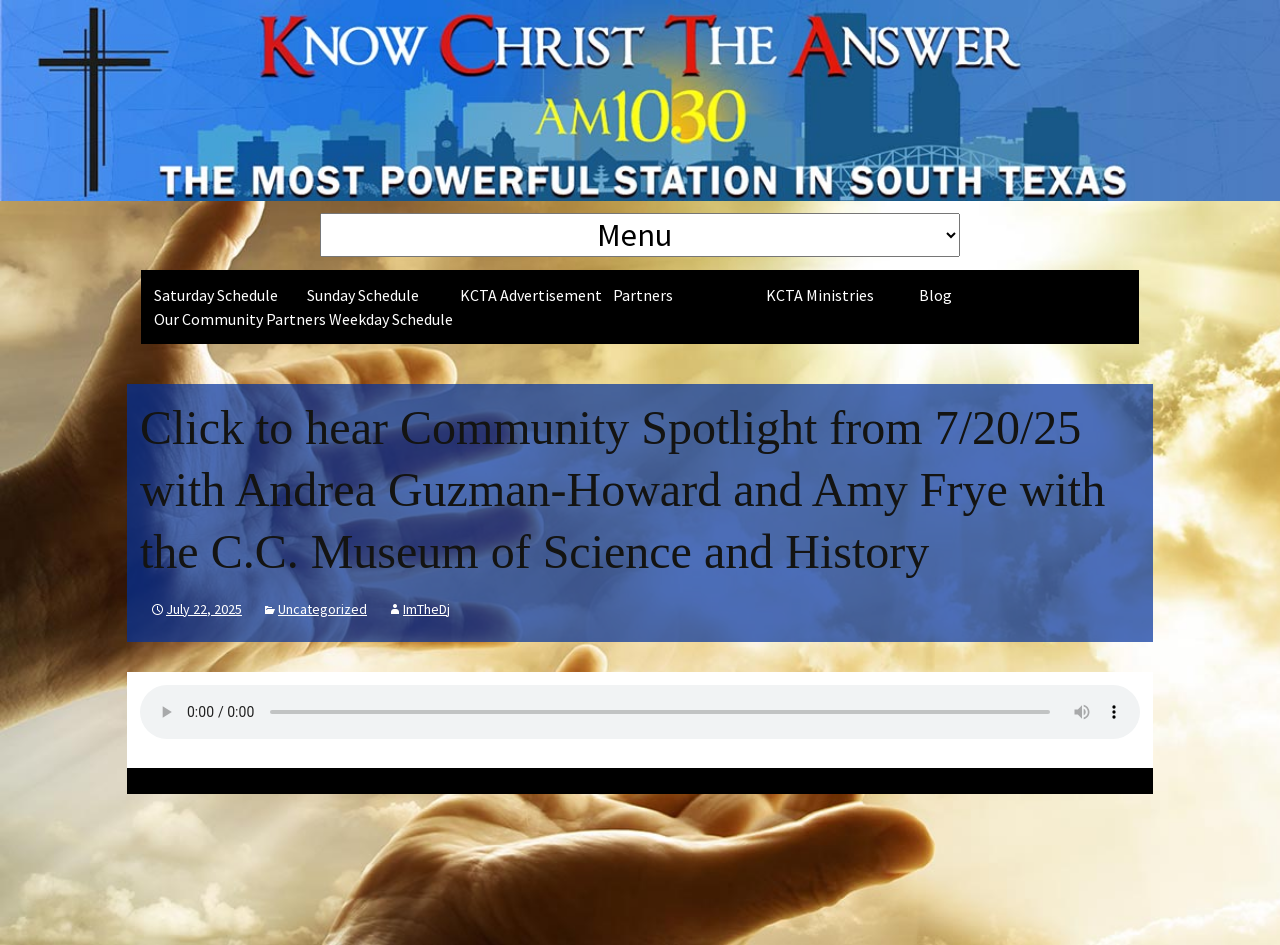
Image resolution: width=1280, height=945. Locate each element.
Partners (643, 295)
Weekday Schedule (391, 319)
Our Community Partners (240, 319)
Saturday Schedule (216, 295)
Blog (935, 295)
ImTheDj (426, 609)
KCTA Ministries (820, 295)
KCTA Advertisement (531, 295)
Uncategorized (322, 609)
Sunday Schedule (363, 295)
